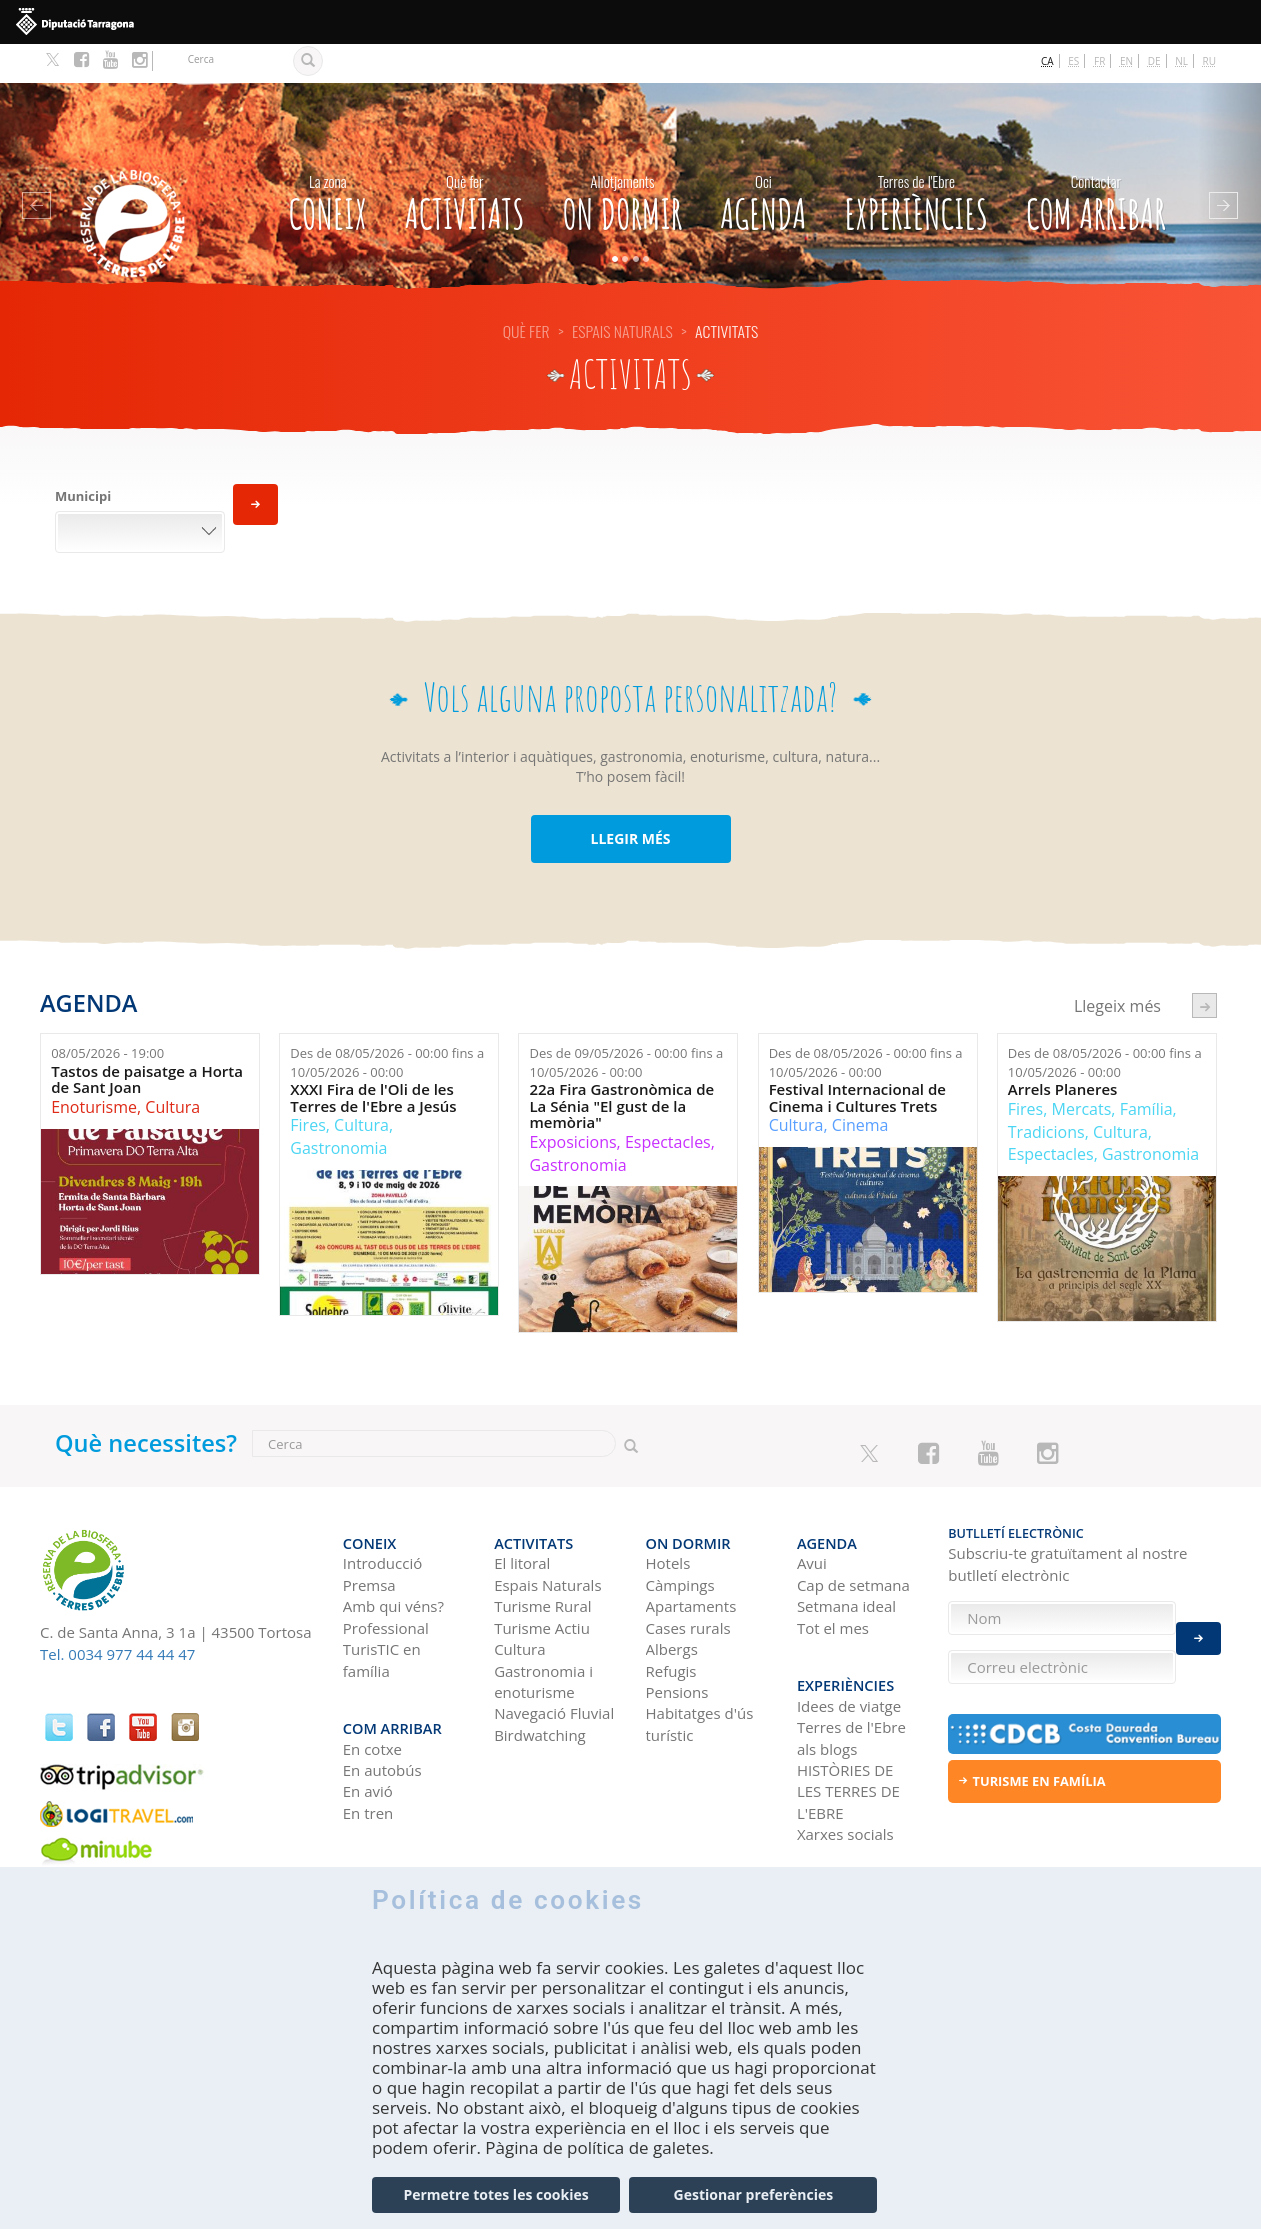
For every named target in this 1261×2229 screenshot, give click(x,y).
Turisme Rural (542, 1557)
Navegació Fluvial (554, 1664)
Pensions (677, 1643)
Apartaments (691, 1557)
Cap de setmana (853, 1536)
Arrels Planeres (1063, 1050)
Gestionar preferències (754, 2203)
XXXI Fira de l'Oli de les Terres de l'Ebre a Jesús (373, 1058)
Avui (812, 1514)
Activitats (465, 160)
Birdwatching (540, 1685)
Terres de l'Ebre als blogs (851, 1678)
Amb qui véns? (393, 1557)
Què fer (526, 292)
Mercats (1082, 1070)
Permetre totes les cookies (495, 2203)
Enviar (1198, 1627)
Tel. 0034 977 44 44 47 (117, 1614)
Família (1146, 1070)
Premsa (369, 1536)
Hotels (668, 1514)
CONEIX (328, 160)
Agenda (763, 160)
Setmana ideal (846, 1557)
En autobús (382, 1710)
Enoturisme (94, 1068)
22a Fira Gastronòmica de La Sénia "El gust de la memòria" (621, 1067)
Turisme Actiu (542, 1578)
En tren (368, 1753)
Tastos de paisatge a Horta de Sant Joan (147, 1040)
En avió (368, 1732)
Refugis (671, 1621)
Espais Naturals (622, 292)
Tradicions (1046, 1092)
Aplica (255, 465)
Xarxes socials (845, 1775)
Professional (386, 1578)
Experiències (916, 160)
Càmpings (680, 1536)
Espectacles (668, 1103)
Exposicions (572, 1103)
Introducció (382, 1514)
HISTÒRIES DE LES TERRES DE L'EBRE (848, 1731)
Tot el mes (833, 1578)
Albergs (672, 1600)
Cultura (172, 1068)
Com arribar (1096, 160)
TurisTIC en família (382, 1610)
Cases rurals (688, 1578)
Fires (307, 1086)
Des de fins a (387, 1023)
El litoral (522, 1514)
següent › (1204, 965)
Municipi (83, 457)
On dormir (623, 160)
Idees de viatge (849, 1646)
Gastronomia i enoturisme (543, 1631)
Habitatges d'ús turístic (700, 1674)
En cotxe (372, 1689)
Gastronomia (338, 1109)
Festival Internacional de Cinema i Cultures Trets (857, 1058)
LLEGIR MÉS (630, 799)
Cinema (860, 1086)
